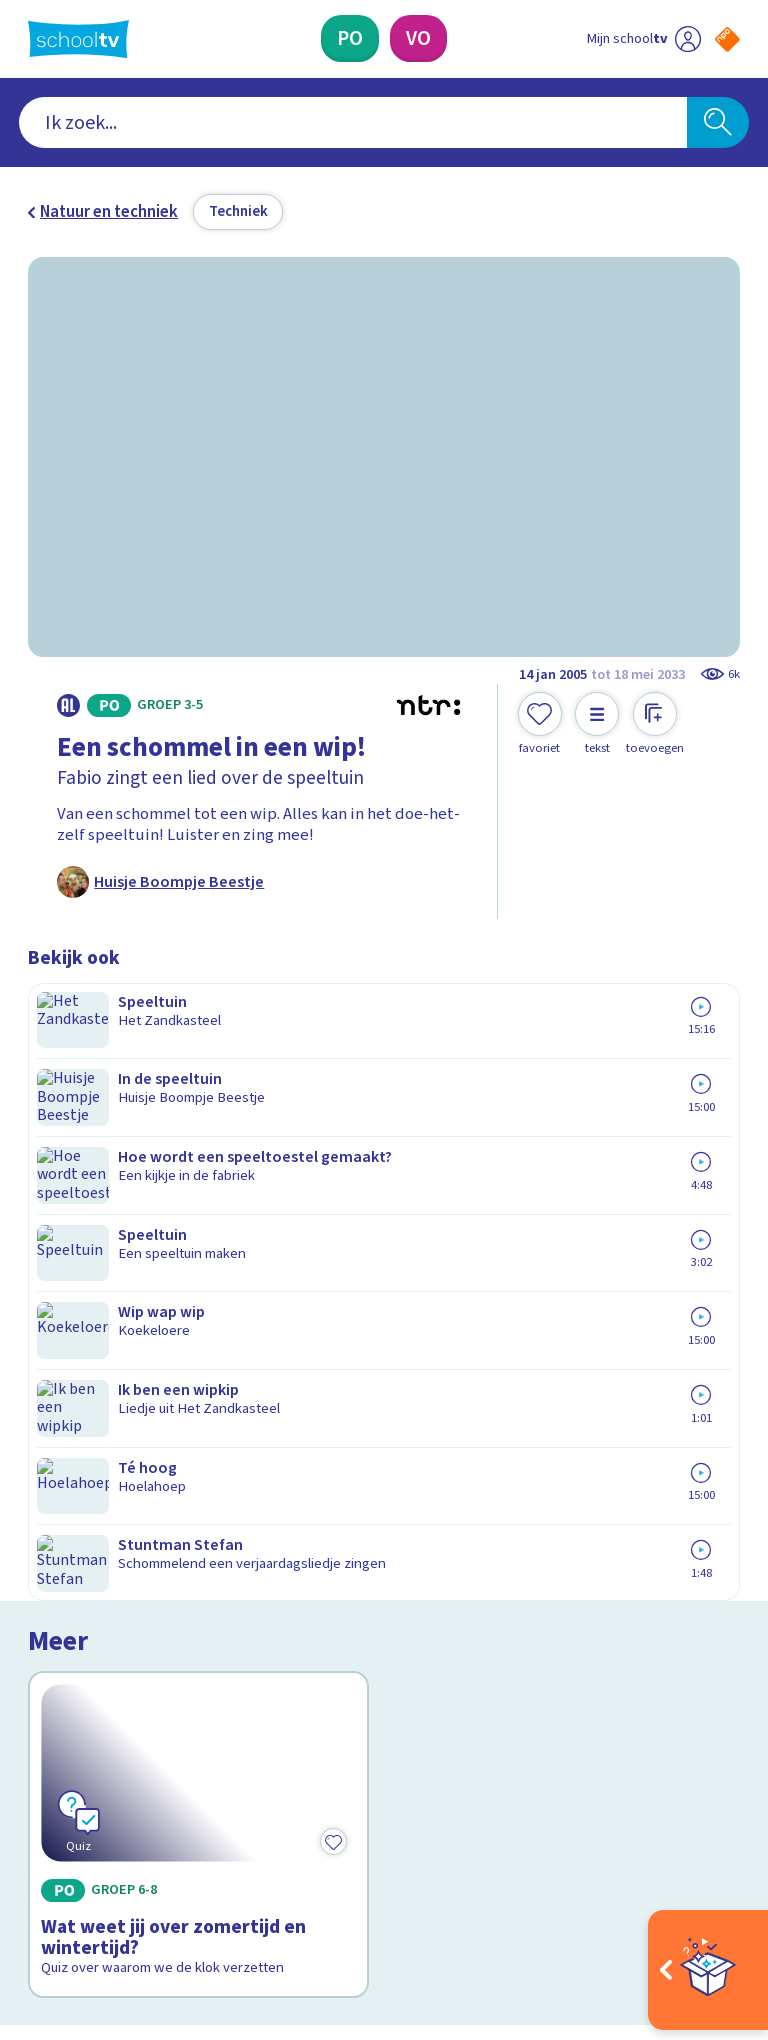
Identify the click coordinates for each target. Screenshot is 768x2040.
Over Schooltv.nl (100, 1584)
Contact (63, 1527)
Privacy (59, 1613)
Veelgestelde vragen (118, 1555)
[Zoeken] (718, 123)
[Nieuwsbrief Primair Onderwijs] (562, 1624)
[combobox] (353, 123)
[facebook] (38, 1856)
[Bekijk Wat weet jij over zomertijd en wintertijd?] (199, 1172)
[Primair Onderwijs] (350, 38)
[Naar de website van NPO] (727, 39)
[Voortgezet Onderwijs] (418, 38)
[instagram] (82, 1856)
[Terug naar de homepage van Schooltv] (78, 39)
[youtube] (170, 1856)
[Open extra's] (708, 1970)
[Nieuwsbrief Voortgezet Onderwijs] (562, 1689)
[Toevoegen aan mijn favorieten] (540, 724)
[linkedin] (126, 1856)
